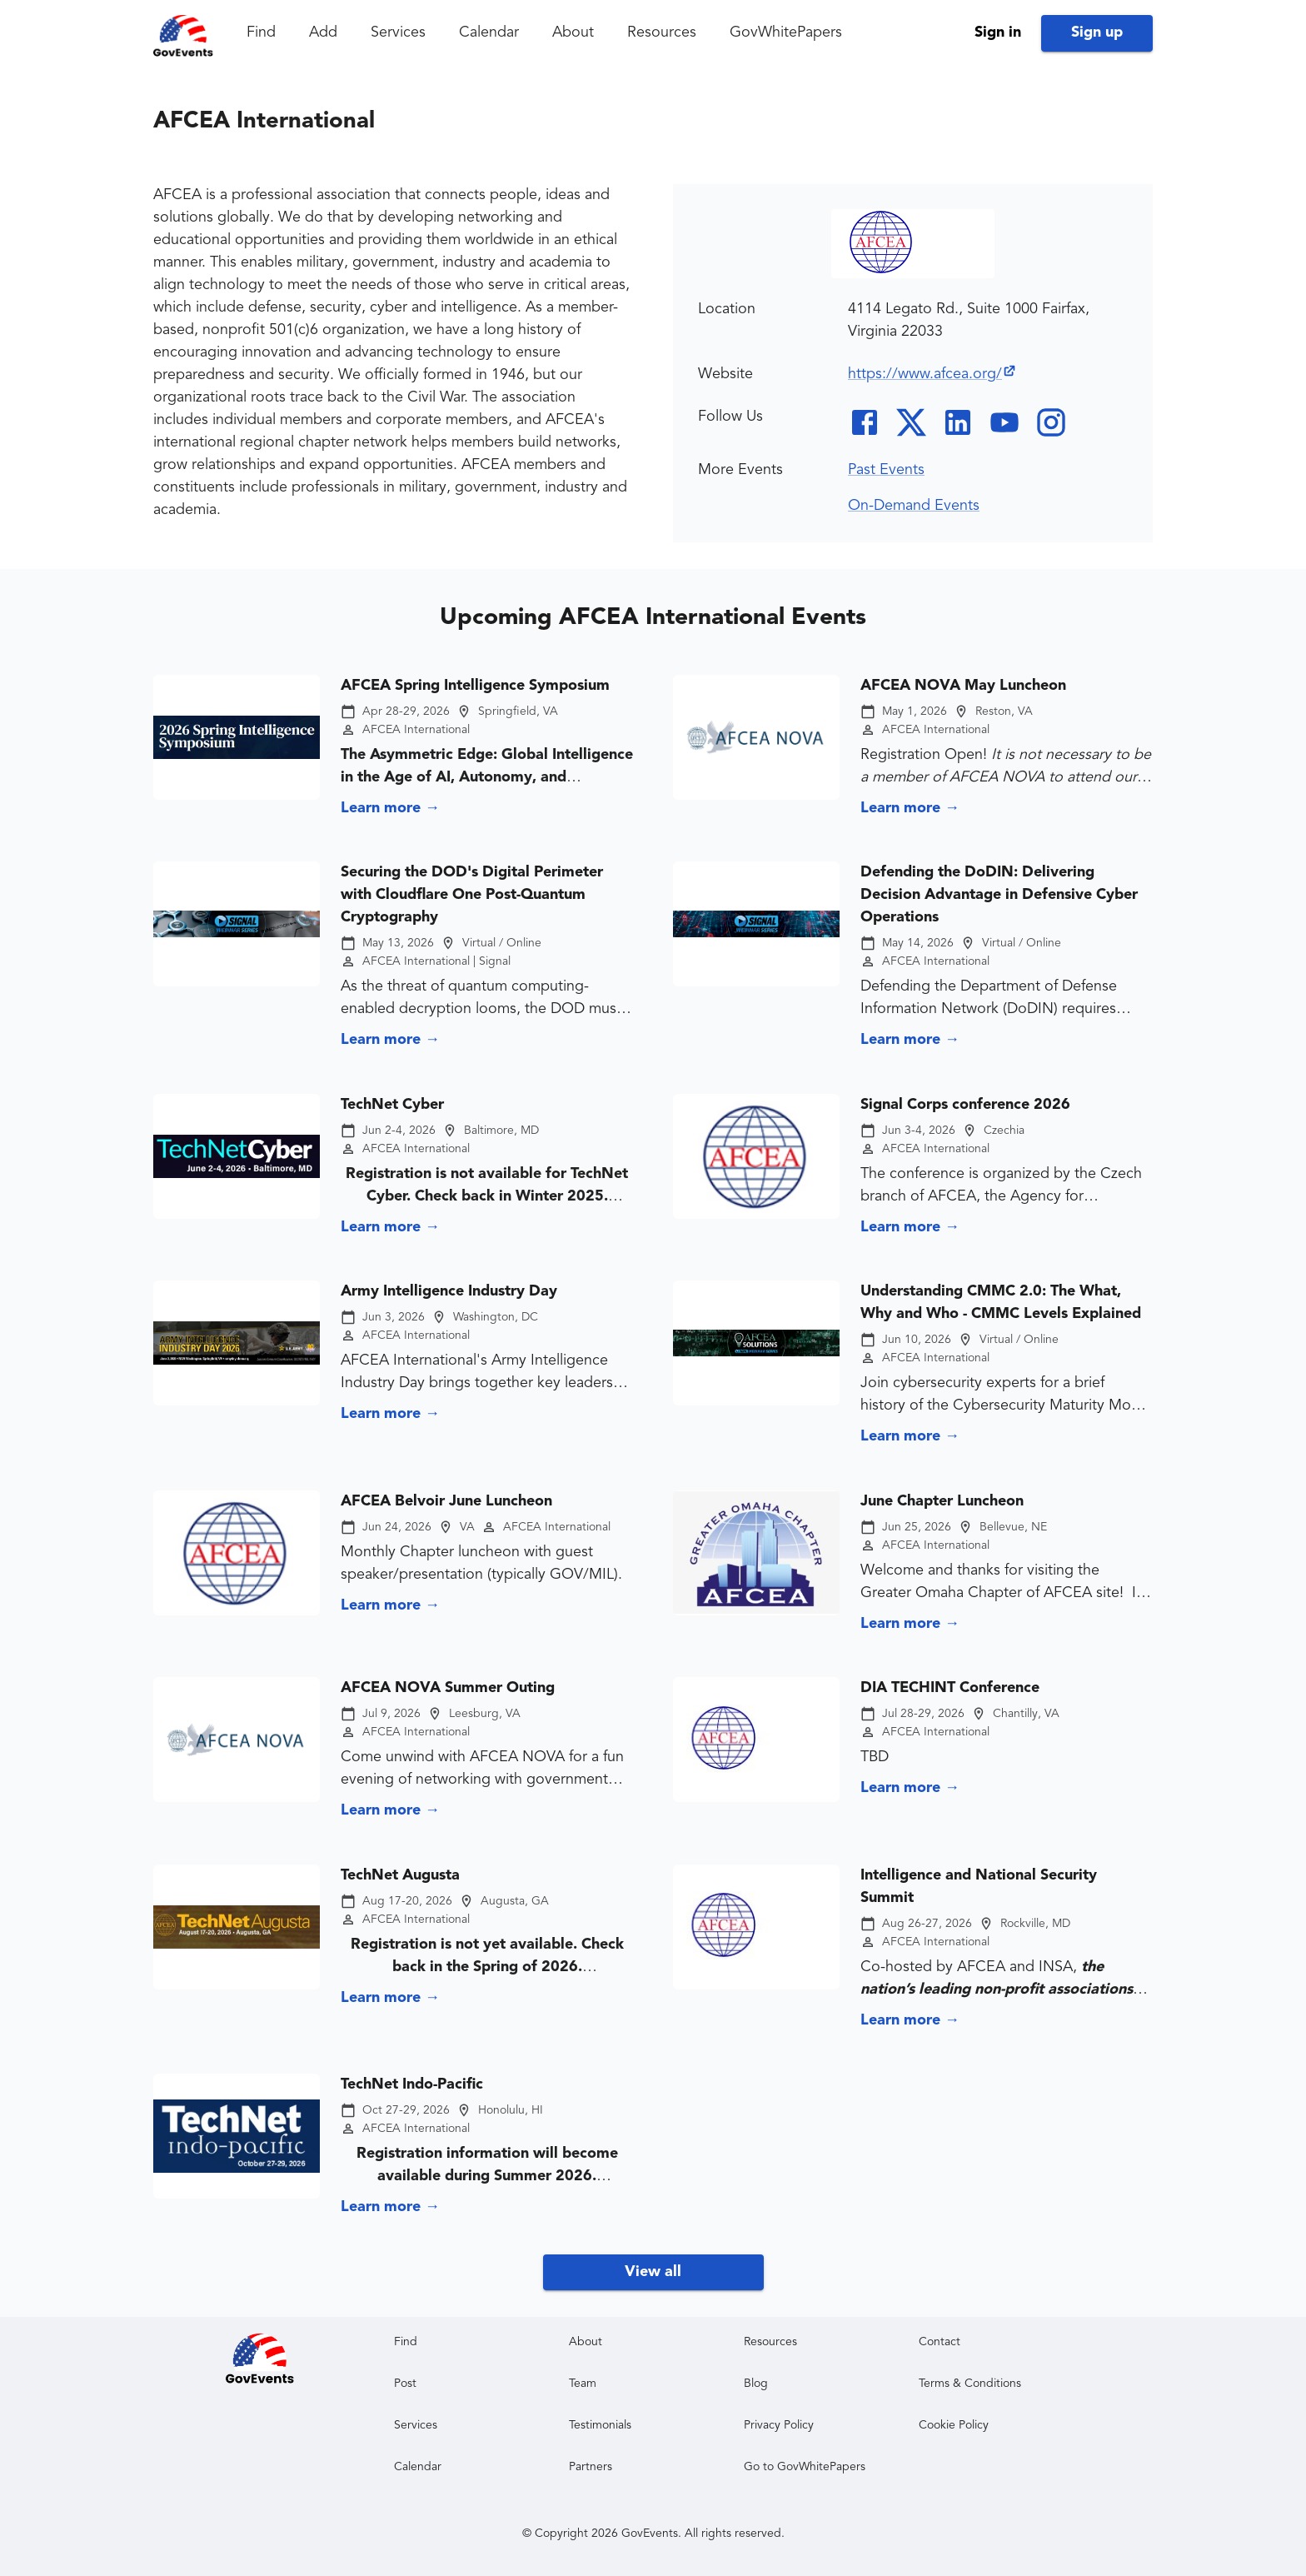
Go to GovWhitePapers (804, 2467)
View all (653, 2271)
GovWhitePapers (786, 32)
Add (323, 32)
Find (261, 32)
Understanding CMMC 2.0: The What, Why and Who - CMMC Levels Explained (1000, 1302)
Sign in (998, 32)
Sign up (1097, 32)
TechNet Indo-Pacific (412, 2084)
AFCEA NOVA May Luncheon (963, 685)
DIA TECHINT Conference (949, 1687)
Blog (756, 2383)
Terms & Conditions (970, 2383)
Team (582, 2383)
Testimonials (600, 2425)
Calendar (489, 32)
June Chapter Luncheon (942, 1501)
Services (398, 32)
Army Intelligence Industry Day (449, 1291)
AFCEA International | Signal (436, 961)
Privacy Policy (779, 2425)
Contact (939, 2342)
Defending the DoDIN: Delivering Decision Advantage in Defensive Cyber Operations (999, 895)
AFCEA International (416, 730)
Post (405, 2383)
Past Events (886, 469)
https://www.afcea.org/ (932, 374)
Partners (590, 2467)
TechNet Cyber (392, 1104)
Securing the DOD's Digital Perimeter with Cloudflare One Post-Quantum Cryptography (472, 895)
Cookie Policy (954, 2425)
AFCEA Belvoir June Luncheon (446, 1501)
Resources (661, 32)
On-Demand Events (914, 505)
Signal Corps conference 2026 (965, 1104)
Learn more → (390, 808)
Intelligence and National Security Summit (978, 1886)
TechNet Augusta (400, 1875)
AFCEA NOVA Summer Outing (448, 1687)
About (573, 32)
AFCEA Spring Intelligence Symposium (475, 685)
